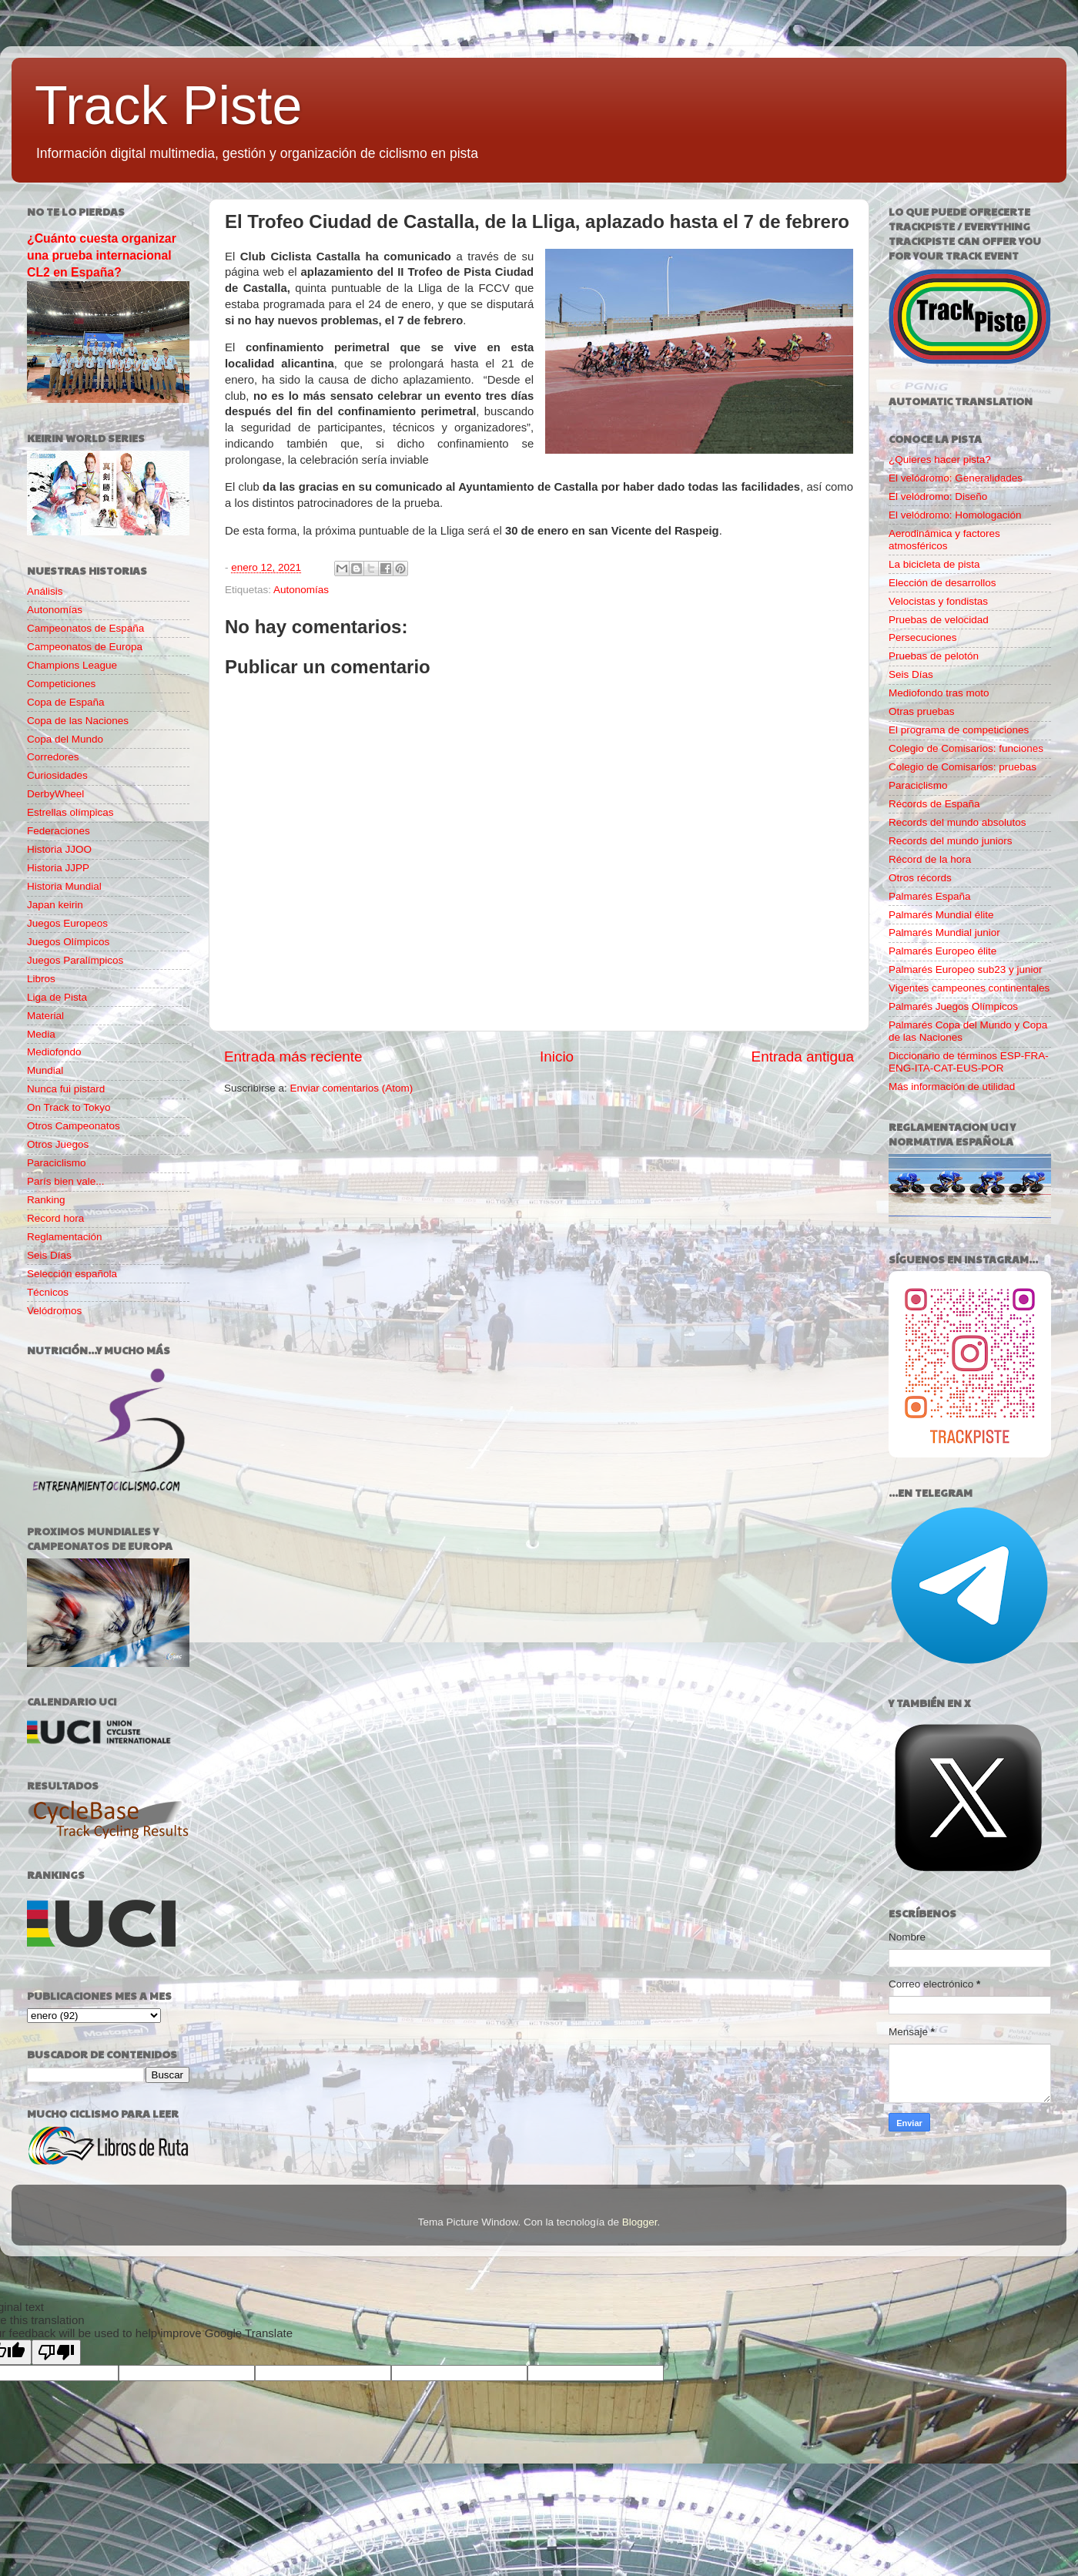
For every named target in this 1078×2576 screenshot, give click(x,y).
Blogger (640, 2222)
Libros (41, 978)
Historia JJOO (59, 849)
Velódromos (54, 1311)
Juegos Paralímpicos (75, 960)
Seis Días (49, 1255)
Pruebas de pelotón (934, 656)
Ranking (46, 1200)
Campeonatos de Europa (84, 646)
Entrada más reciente (293, 1056)
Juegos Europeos (67, 923)
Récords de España (934, 804)
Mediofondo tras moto (939, 693)
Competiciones (61, 683)
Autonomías (301, 589)
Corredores (53, 757)
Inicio (557, 1056)
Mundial (45, 1070)
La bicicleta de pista (934, 564)
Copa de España (66, 702)
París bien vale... (66, 1181)
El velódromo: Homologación (955, 515)
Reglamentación (64, 1237)
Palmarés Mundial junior (944, 932)
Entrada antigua (803, 1056)
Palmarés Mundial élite (941, 915)
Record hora (55, 1218)
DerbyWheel (55, 794)
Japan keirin (55, 905)
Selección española (72, 1274)
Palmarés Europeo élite (942, 951)
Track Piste (168, 105)
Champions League (72, 665)
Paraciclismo (56, 1163)
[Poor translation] (56, 2352)
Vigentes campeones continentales (969, 988)
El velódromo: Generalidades (956, 478)
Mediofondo (54, 1052)
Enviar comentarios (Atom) (351, 1088)
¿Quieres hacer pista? (940, 459)
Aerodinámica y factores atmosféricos (944, 540)
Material (45, 1015)
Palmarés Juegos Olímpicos (953, 1006)
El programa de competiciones (959, 730)
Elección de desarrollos (942, 583)
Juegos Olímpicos (68, 942)
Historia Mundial (64, 886)
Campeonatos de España (85, 628)
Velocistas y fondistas (938, 601)
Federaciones (58, 831)
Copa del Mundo (65, 739)
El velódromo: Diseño (938, 496)
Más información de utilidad (952, 1086)
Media (41, 1034)
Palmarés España (930, 896)
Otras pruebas (922, 711)
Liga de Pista (57, 997)
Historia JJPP (58, 868)
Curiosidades (57, 775)
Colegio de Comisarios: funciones (966, 748)
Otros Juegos (58, 1144)
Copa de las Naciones (78, 720)
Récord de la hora (930, 859)
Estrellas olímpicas (70, 812)
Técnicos (48, 1292)
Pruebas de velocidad (939, 620)
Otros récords (920, 878)
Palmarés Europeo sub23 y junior (966, 969)
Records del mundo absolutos (957, 822)
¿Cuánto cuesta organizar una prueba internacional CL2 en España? (101, 255)
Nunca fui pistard (66, 1089)
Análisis (45, 591)
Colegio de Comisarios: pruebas (962, 767)
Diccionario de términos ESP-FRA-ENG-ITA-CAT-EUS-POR (969, 1062)
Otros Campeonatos (73, 1126)
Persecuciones (923, 637)
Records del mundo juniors (951, 841)
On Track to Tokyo (69, 1107)
